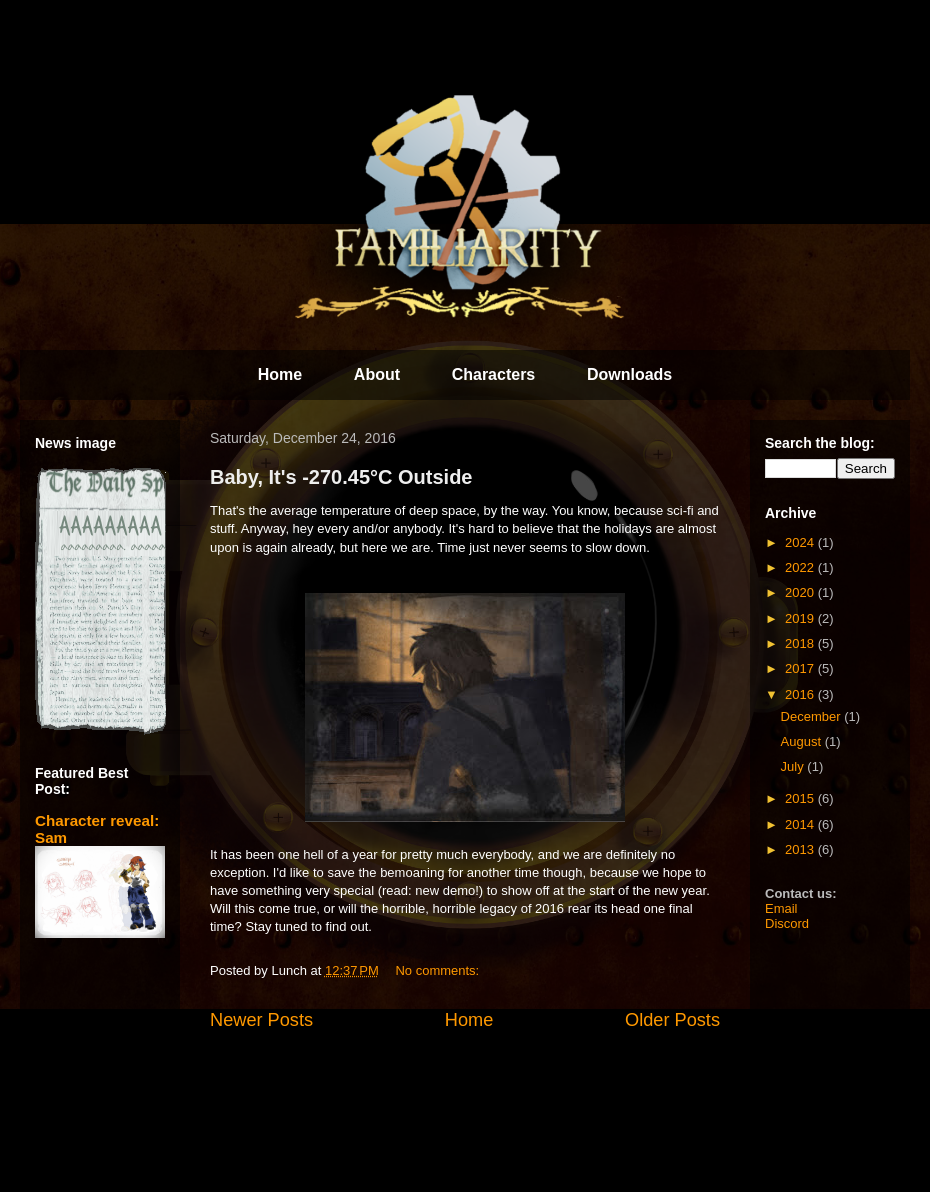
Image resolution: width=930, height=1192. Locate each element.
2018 (801, 643)
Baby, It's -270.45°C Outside (341, 477)
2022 (801, 567)
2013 (801, 849)
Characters (494, 374)
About (377, 374)
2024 (801, 542)
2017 (801, 668)
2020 (801, 592)
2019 (801, 618)
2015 (801, 798)
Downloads (629, 374)
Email (781, 908)
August (803, 741)
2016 (801, 694)
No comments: (438, 970)
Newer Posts (261, 1020)
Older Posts (672, 1020)
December (813, 716)
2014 (801, 824)
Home (280, 374)
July (794, 766)
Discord (787, 923)
